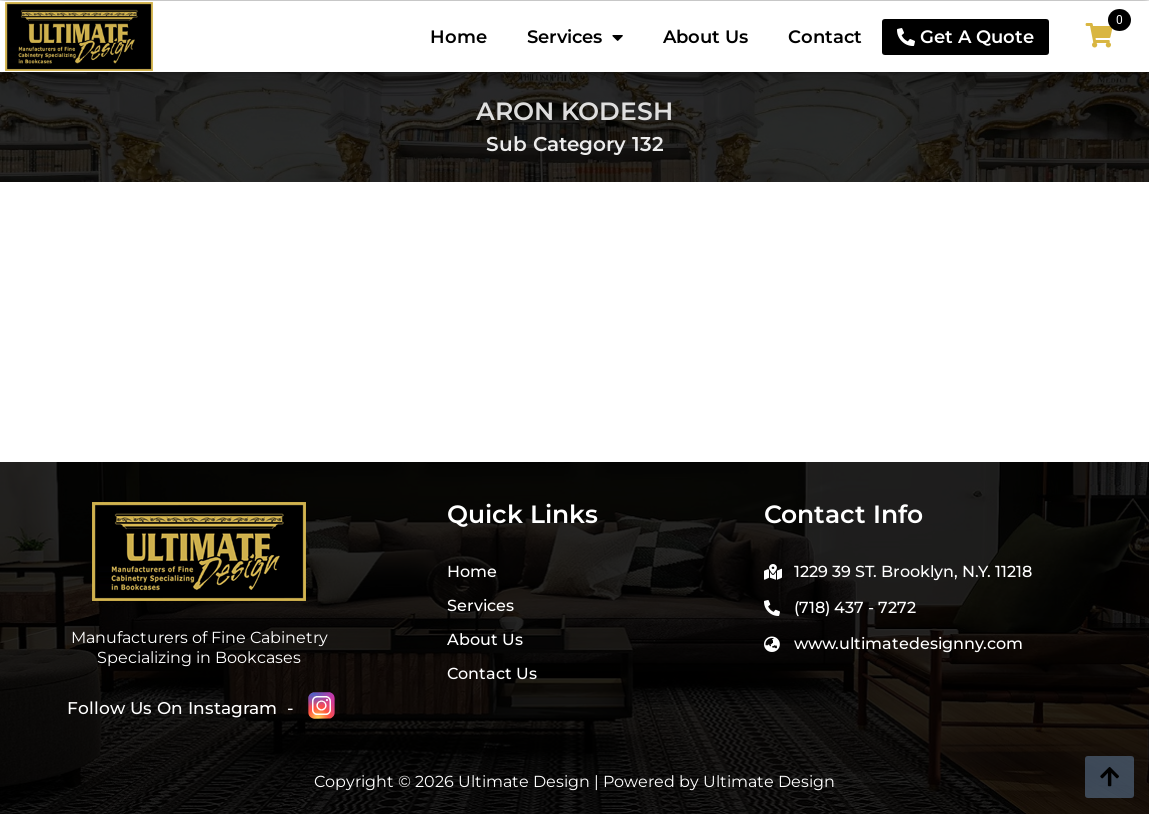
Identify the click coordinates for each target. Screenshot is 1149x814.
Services (575, 37)
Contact (825, 37)
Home (458, 37)
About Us (705, 37)
